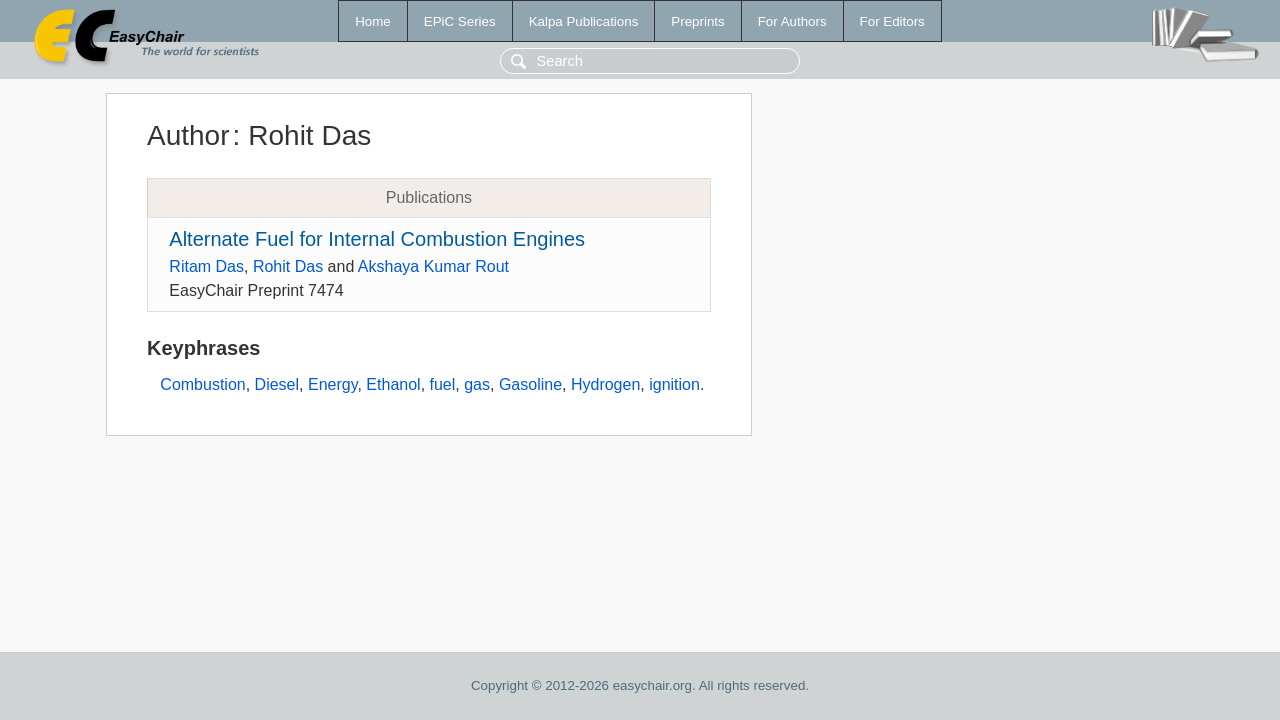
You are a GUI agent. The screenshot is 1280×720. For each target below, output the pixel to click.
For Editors (892, 21)
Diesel (277, 384)
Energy (333, 384)
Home (373, 21)
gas (477, 384)
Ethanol (393, 384)
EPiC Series (460, 21)
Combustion (202, 384)
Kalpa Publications (584, 21)
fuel (443, 384)
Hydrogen (605, 384)
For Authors (792, 21)
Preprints (697, 21)
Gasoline (530, 384)
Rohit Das (288, 266)
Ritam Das (206, 266)
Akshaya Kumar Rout (433, 266)
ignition (674, 384)
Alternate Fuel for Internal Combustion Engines (377, 239)
